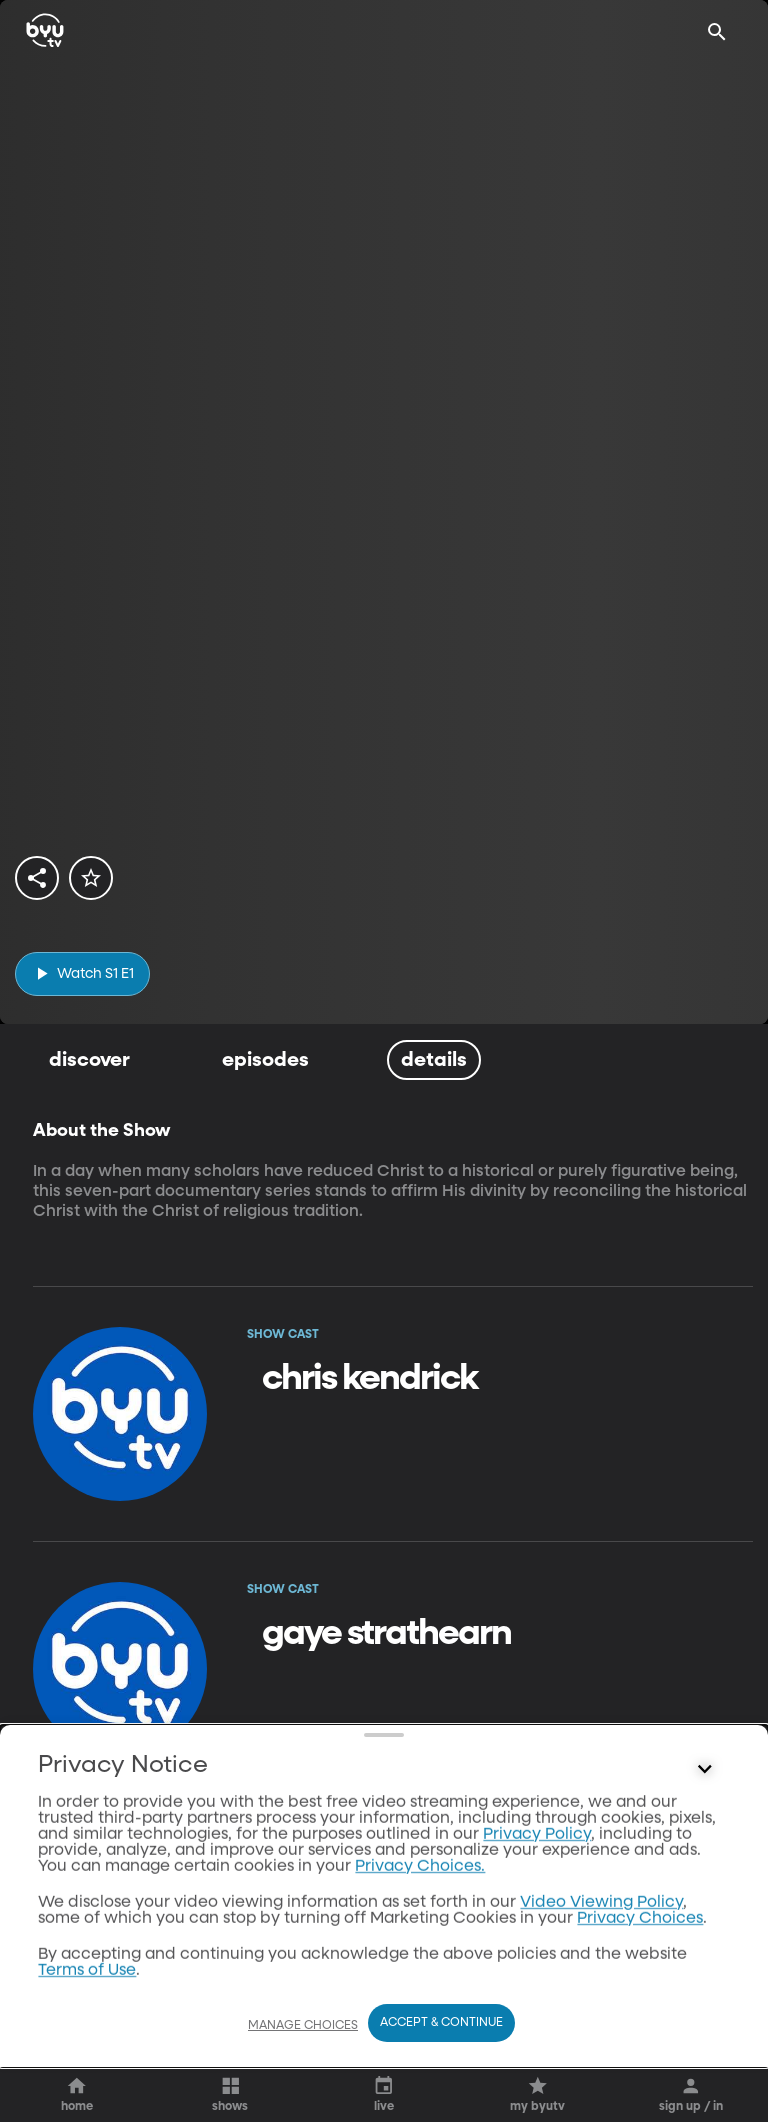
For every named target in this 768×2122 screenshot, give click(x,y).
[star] (91, 878)
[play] (82, 973)
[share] (37, 878)
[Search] (717, 32)
